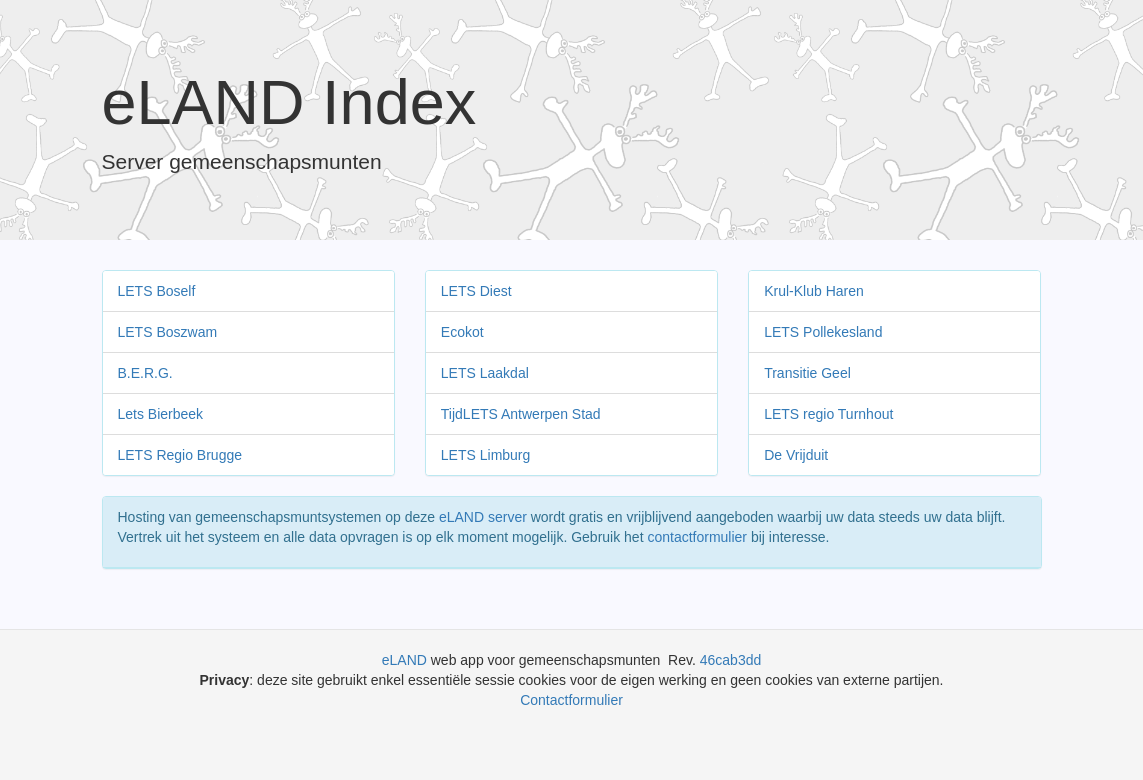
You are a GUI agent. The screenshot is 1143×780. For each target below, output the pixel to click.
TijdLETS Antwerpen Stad (521, 414)
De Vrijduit (796, 455)
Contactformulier (571, 700)
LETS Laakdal (485, 373)
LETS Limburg (485, 455)
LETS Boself (157, 291)
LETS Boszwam (168, 332)
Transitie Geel (807, 373)
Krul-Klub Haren (814, 291)
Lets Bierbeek (161, 414)
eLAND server (483, 517)
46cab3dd (731, 660)
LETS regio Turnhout (828, 414)
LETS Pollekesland (823, 332)
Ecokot (462, 332)
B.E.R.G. (145, 373)
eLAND (406, 660)
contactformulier (697, 537)
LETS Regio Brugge (180, 455)
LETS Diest (476, 291)
